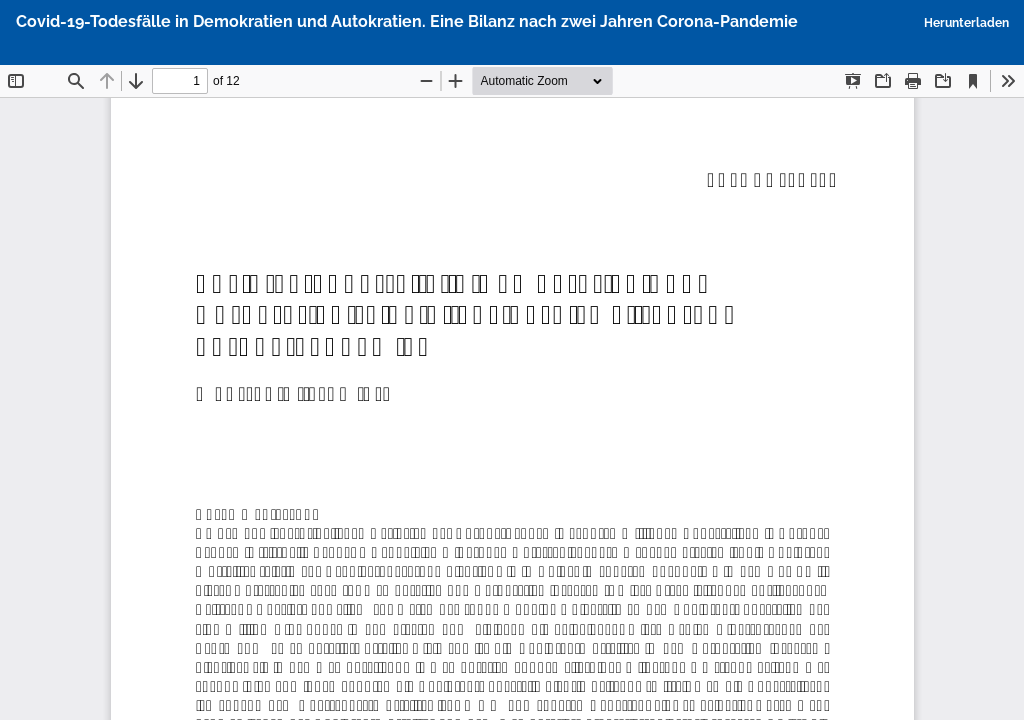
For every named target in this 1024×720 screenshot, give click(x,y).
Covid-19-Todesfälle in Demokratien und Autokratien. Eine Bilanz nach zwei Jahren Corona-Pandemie (407, 21)
